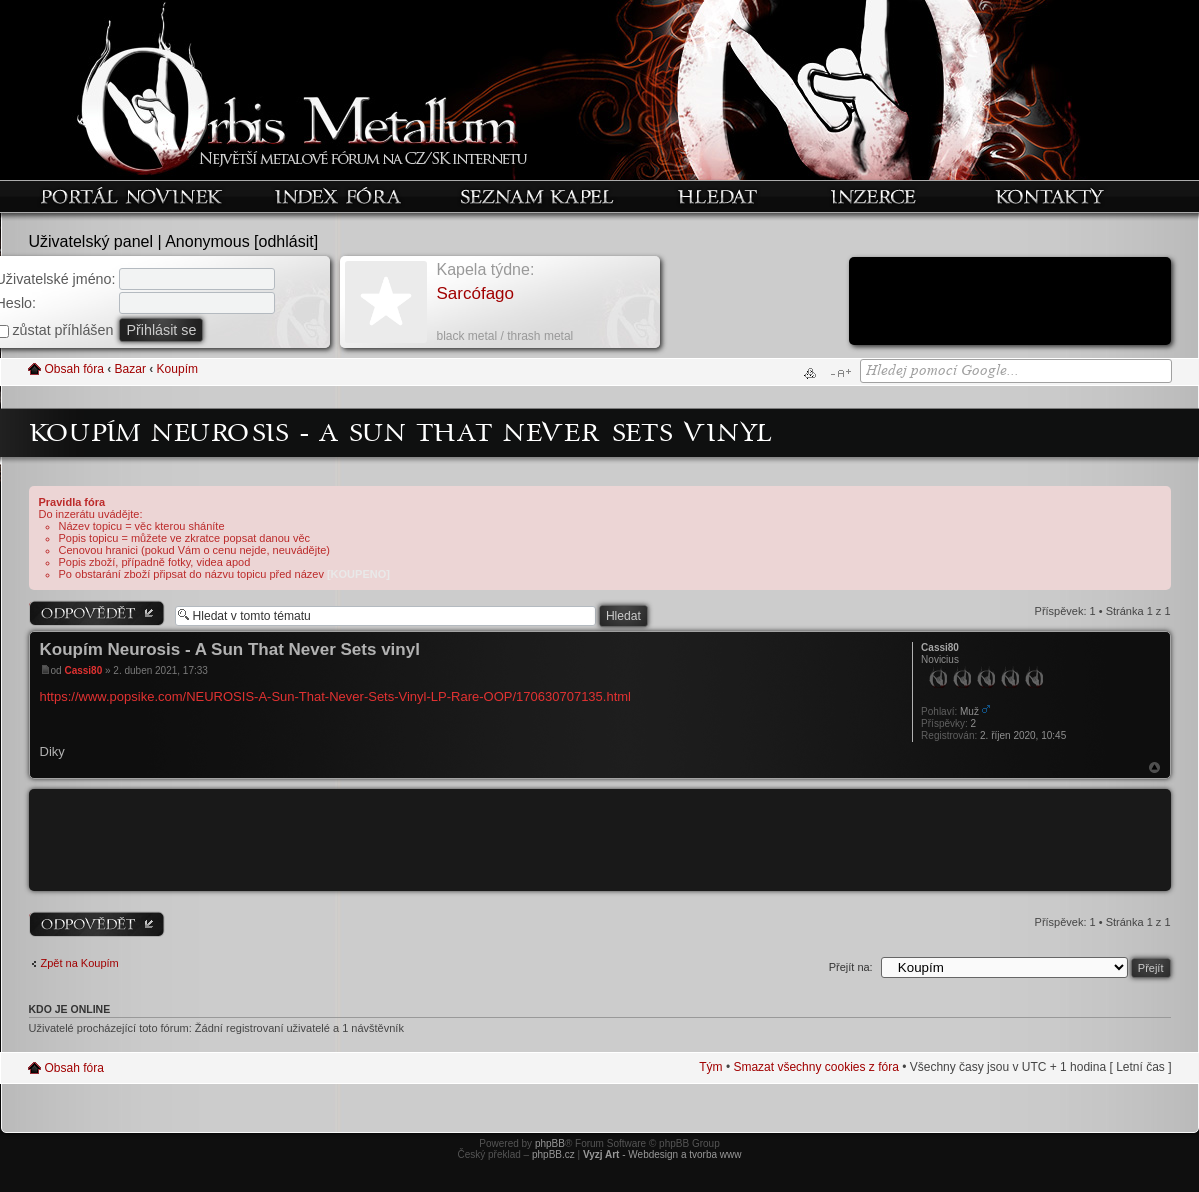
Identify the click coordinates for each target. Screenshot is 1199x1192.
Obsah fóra (74, 369)
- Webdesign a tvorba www (662, 1154)
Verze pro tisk (810, 373)
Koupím (177, 369)
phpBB (550, 1143)
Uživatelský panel (91, 241)
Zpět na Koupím (80, 963)
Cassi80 (83, 670)
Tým (710, 1067)
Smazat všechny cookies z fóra (815, 1067)
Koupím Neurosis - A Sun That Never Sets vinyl (401, 431)
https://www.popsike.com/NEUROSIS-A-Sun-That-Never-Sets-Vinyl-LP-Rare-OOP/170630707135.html (336, 696)
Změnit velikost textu (840, 373)
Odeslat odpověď (97, 613)
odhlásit (286, 241)
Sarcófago (476, 293)
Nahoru (1154, 767)
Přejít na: (851, 967)
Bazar (130, 369)
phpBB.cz (553, 1154)
